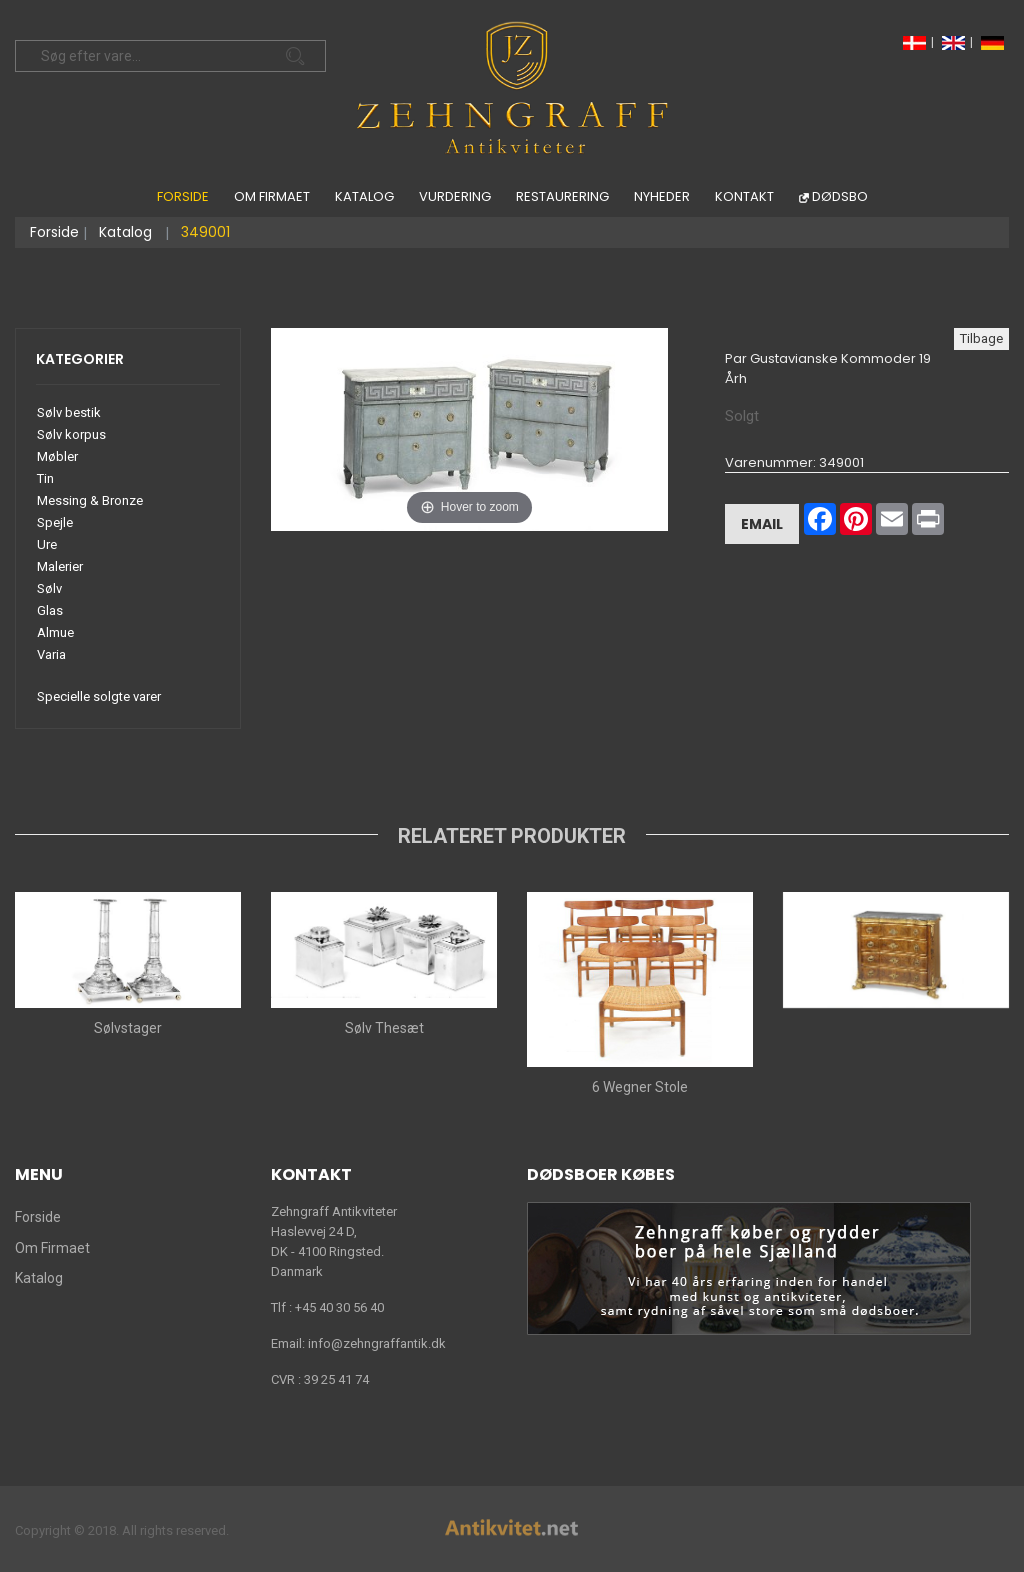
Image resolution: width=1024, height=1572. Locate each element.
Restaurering (562, 196)
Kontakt (744, 196)
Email (762, 523)
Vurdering (455, 196)
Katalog (364, 196)
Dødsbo (840, 196)
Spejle (55, 522)
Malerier (60, 566)
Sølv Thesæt (384, 1028)
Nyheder (662, 196)
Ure (47, 544)
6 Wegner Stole (640, 1087)
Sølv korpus (71, 434)
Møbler (57, 456)
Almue (55, 632)
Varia (51, 654)
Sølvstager (128, 1028)
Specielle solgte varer (99, 696)
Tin (45, 478)
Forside (183, 196)
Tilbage (981, 338)
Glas (50, 610)
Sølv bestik (69, 412)
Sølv (49, 588)
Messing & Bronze (90, 500)
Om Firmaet (272, 196)
